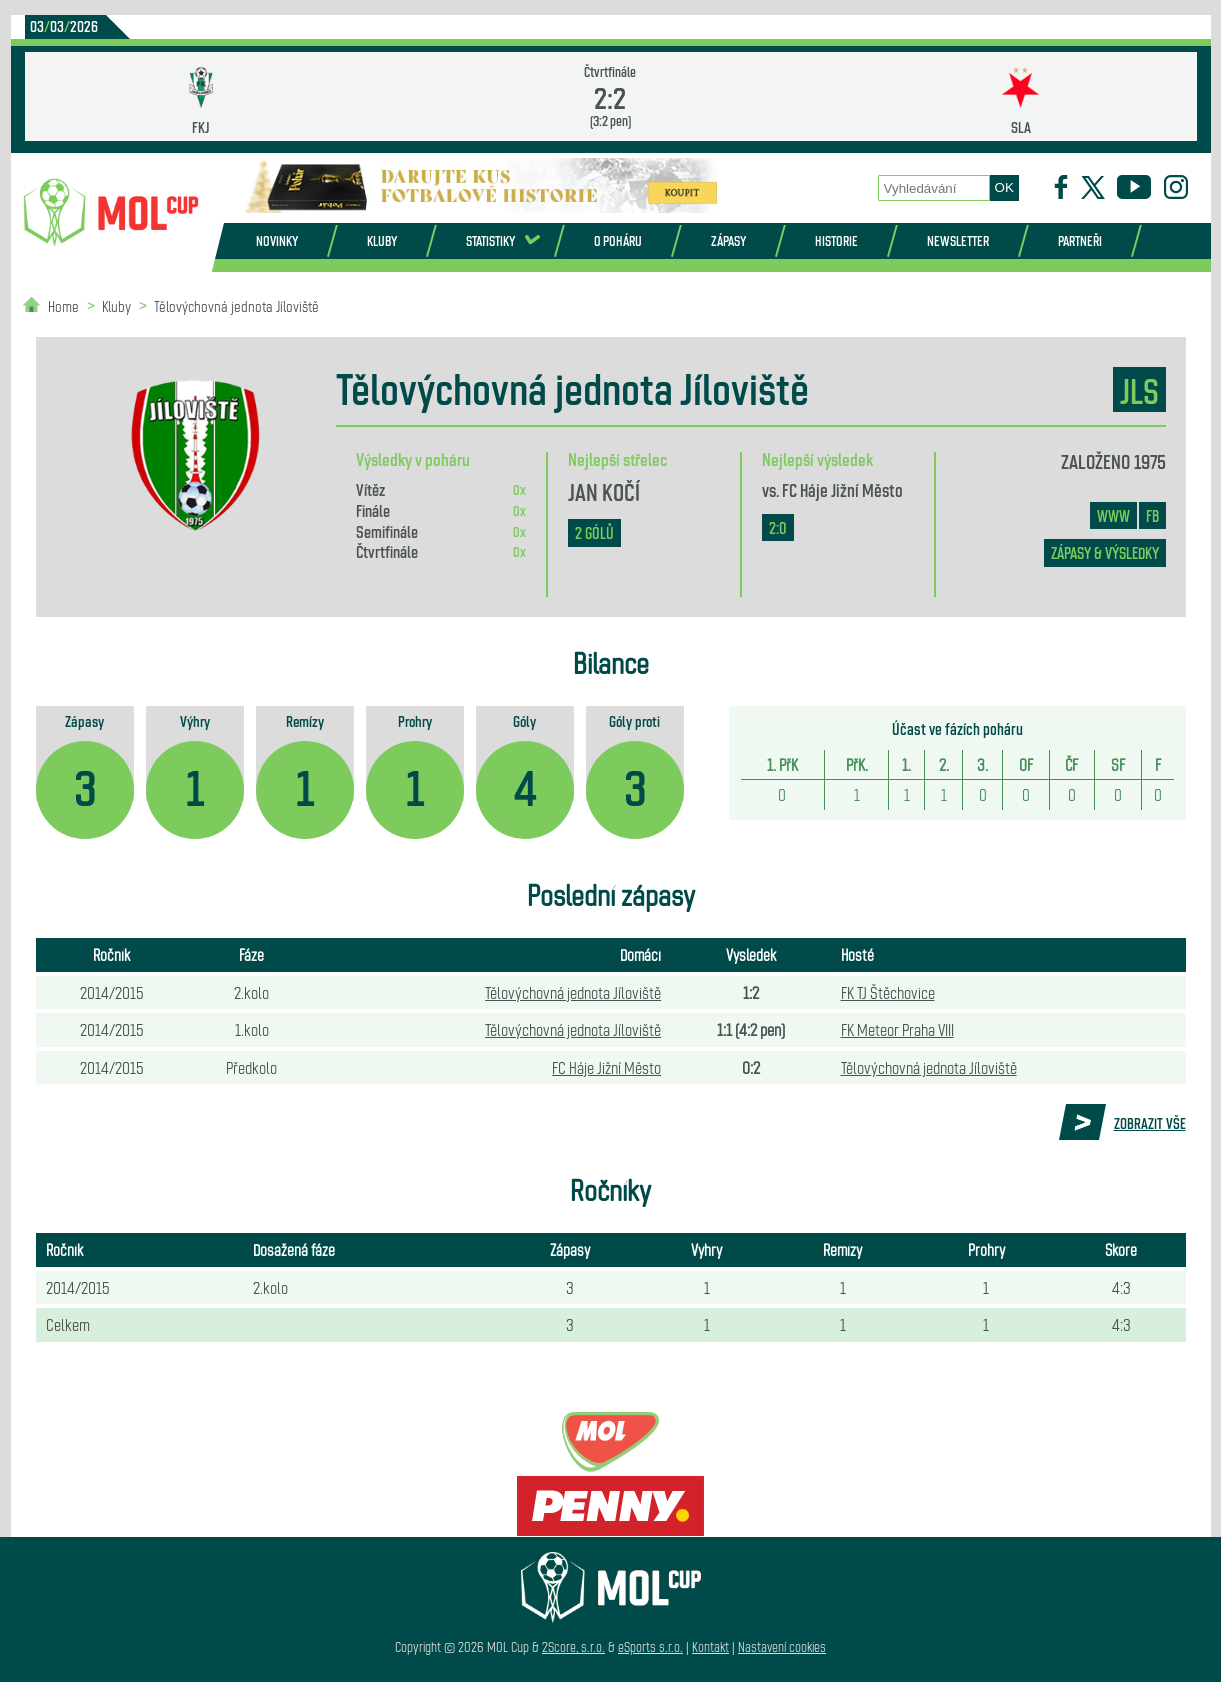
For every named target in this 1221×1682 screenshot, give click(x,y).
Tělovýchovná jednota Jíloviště (236, 305)
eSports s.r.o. (650, 1646)
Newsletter (958, 240)
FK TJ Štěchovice (888, 992)
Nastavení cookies (782, 1646)
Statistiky (490, 240)
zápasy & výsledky (1105, 552)
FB (1152, 515)
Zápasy (728, 240)
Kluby (382, 240)
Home (63, 305)
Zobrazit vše (1150, 1123)
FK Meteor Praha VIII (897, 1029)
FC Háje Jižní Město (842, 489)
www (1113, 515)
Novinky (277, 240)
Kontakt (710, 1646)
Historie (836, 240)
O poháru (618, 240)
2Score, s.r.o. (573, 1646)
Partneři (1080, 240)
